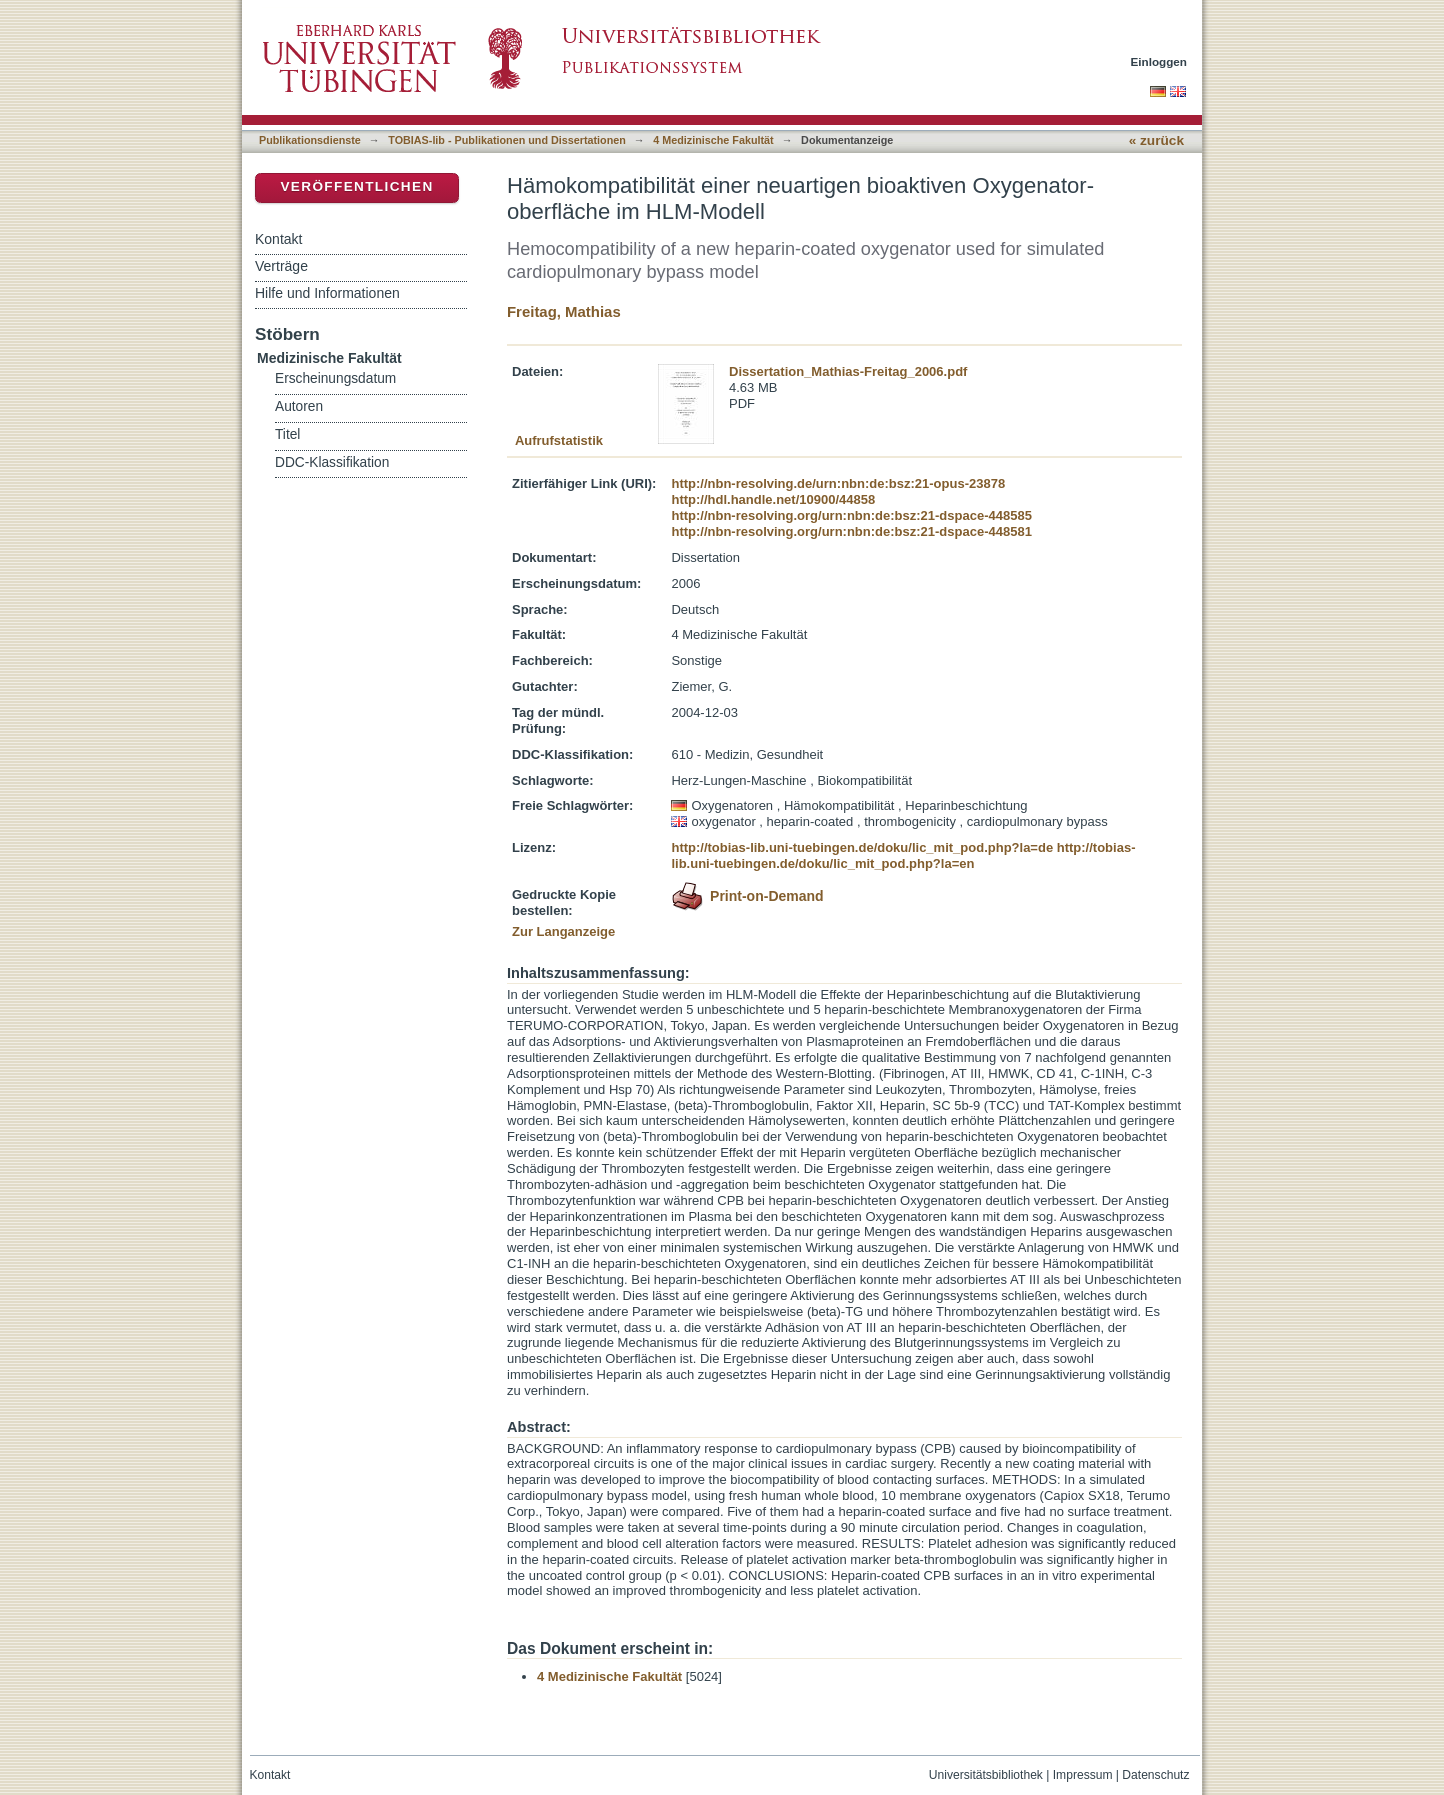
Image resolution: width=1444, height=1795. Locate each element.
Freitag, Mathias (564, 311)
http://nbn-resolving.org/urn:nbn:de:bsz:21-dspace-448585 (851, 515)
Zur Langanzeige (563, 931)
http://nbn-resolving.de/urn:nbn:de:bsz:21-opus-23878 (838, 483)
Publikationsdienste (310, 140)
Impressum (1083, 1775)
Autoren (299, 406)
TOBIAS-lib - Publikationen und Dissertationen (507, 140)
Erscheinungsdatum (335, 378)
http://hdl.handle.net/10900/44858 (773, 499)
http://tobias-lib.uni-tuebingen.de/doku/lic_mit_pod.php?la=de (862, 847)
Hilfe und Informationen (327, 293)
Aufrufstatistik (559, 440)
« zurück (1156, 140)
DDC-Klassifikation (332, 462)
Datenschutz (1155, 1775)
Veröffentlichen (356, 186)
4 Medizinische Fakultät (713, 140)
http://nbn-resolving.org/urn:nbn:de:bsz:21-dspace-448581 (851, 531)
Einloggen (1159, 61)
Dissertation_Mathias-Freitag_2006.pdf (848, 371)
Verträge (281, 266)
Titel (287, 434)
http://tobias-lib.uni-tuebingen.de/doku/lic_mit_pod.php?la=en (903, 855)
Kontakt (278, 239)
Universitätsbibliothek (986, 1775)
